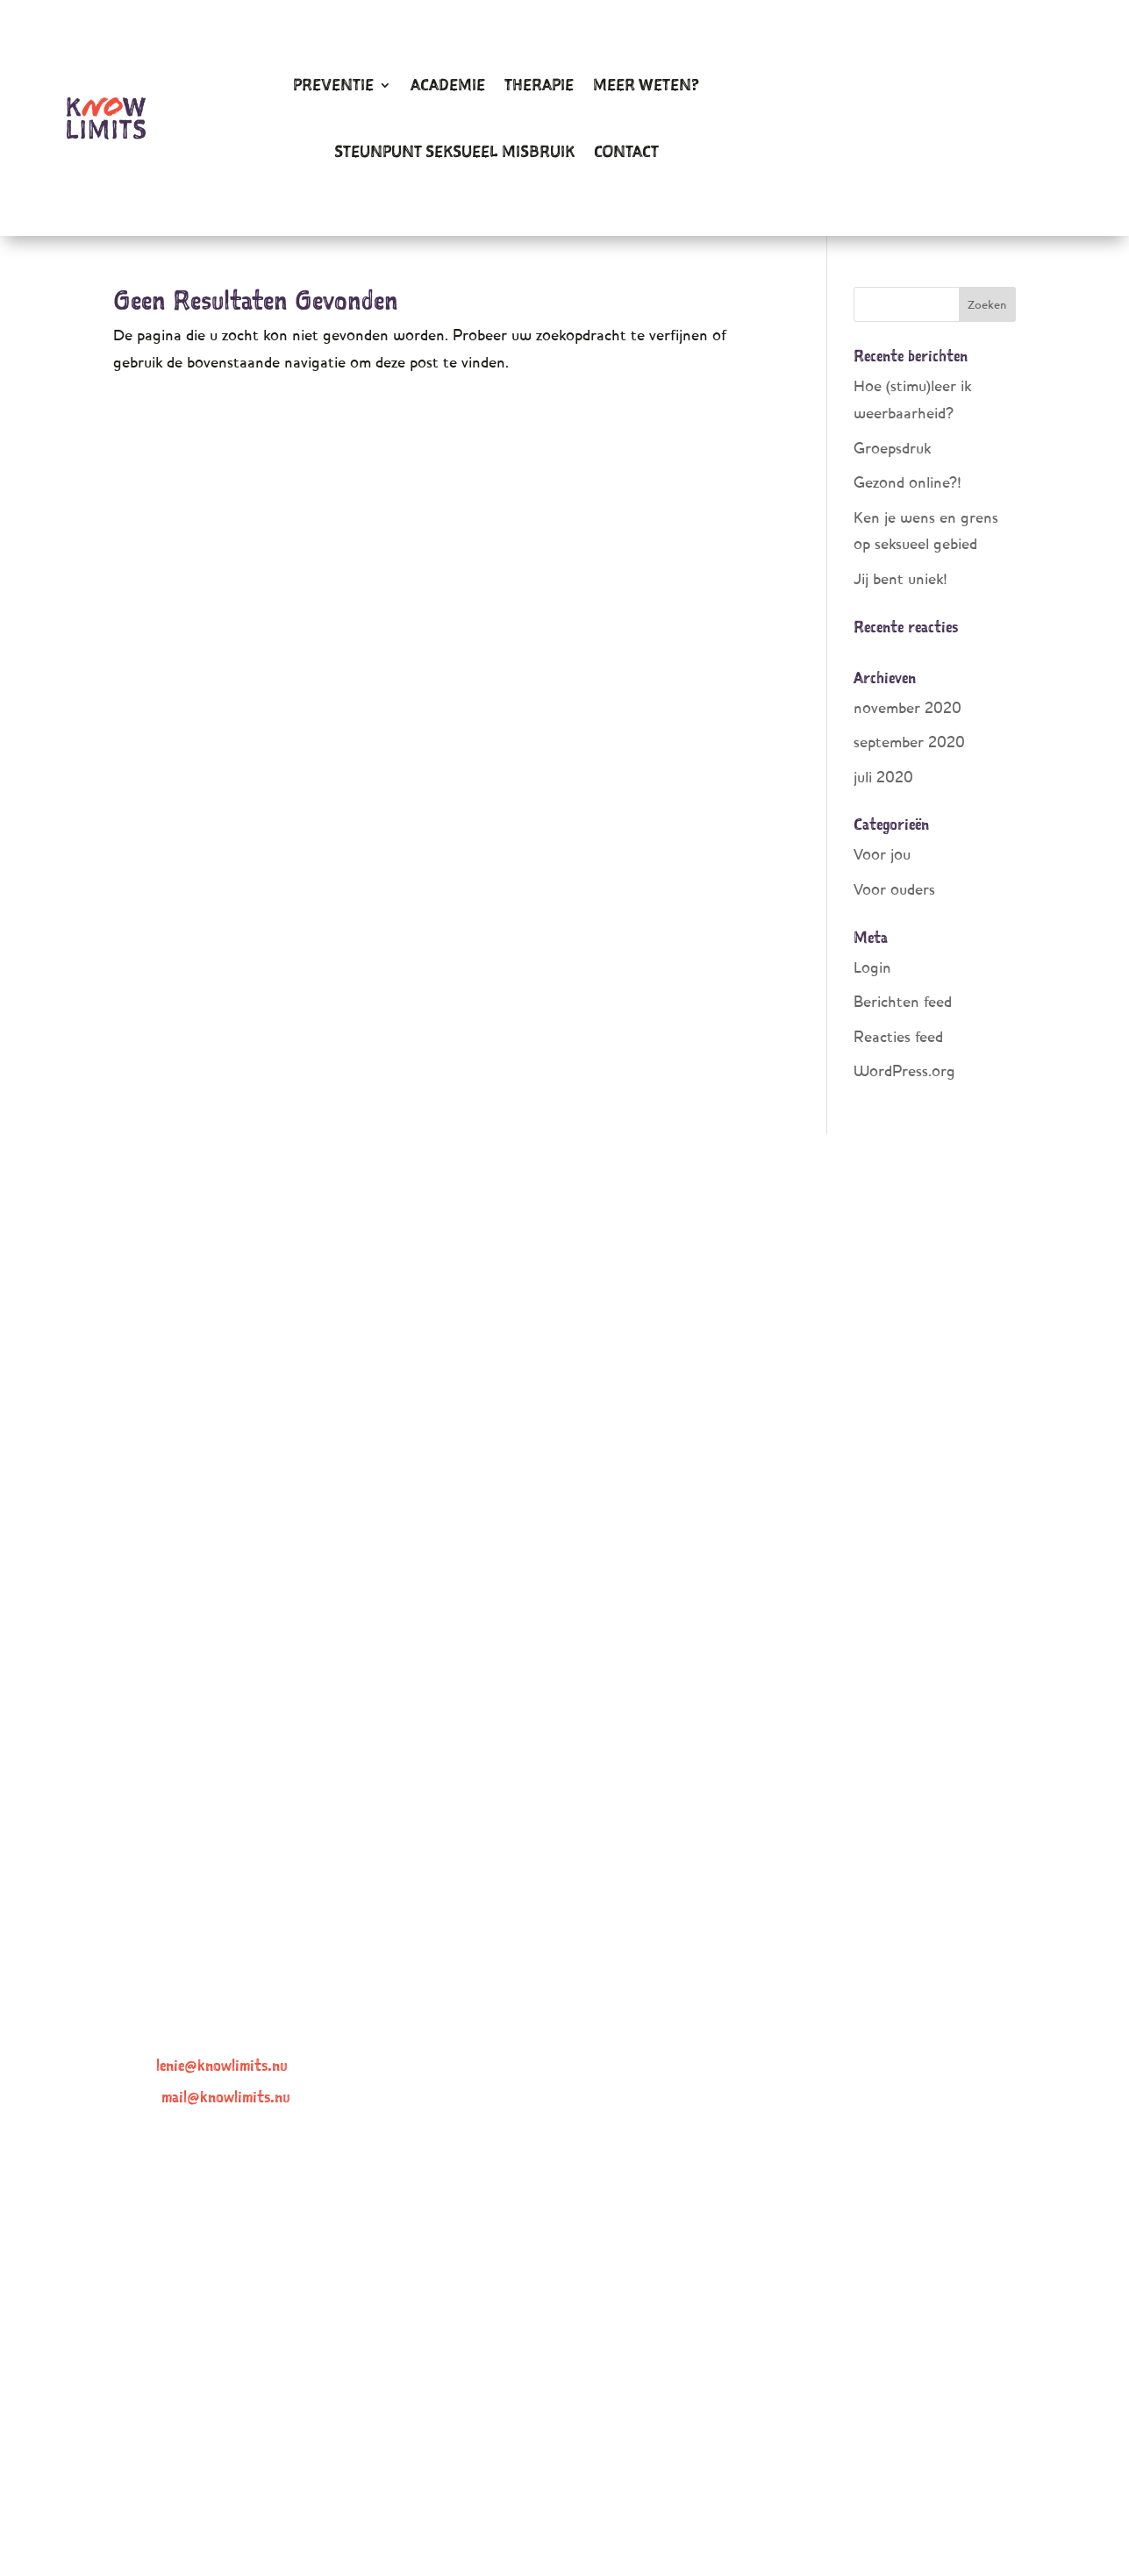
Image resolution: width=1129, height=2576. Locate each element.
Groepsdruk (892, 448)
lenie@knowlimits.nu (222, 2065)
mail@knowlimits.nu (225, 2097)
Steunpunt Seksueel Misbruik (454, 151)
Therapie (539, 85)
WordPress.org (904, 1070)
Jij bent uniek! (900, 578)
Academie (448, 85)
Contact (626, 151)
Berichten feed (903, 1001)
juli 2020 (883, 776)
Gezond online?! (907, 482)
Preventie (333, 85)
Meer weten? (646, 85)
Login (872, 967)
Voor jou (882, 854)
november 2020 (907, 707)
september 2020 (909, 741)
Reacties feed (898, 1036)
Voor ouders (894, 889)
